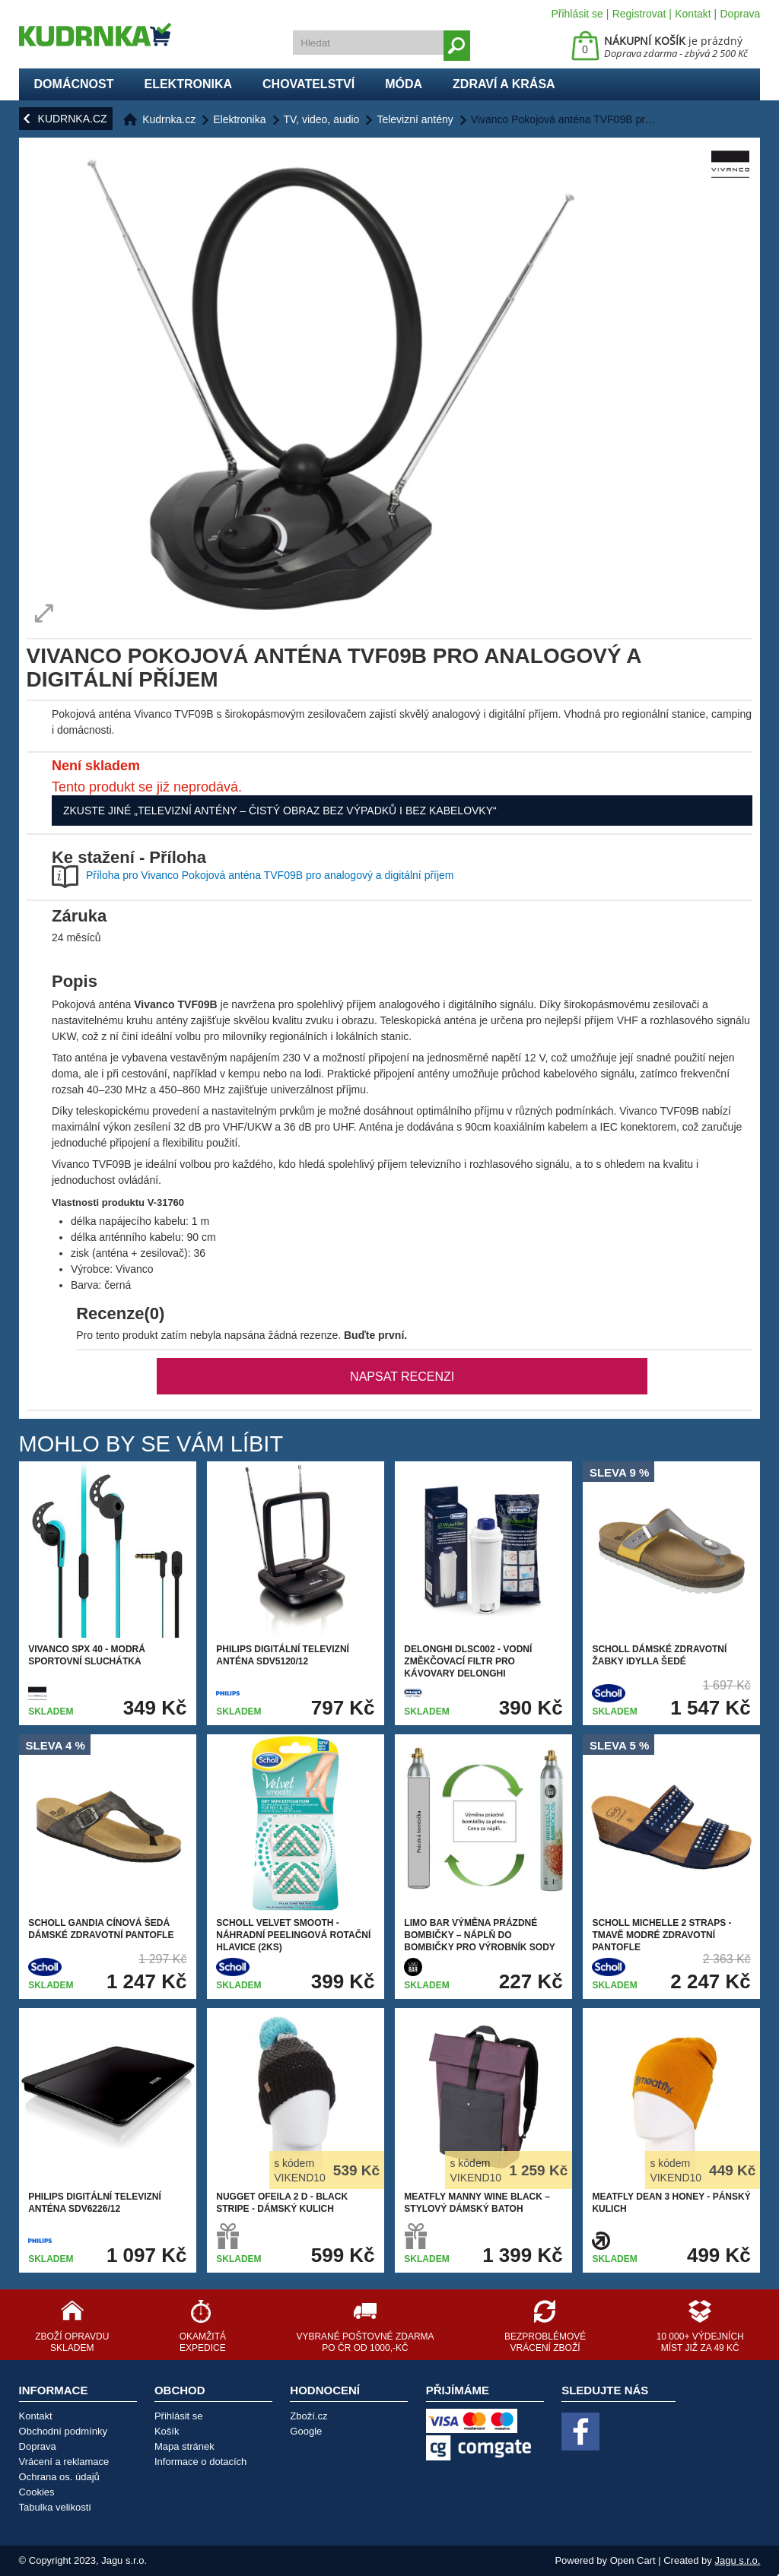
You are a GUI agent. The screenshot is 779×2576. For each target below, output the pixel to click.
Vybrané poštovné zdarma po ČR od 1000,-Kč (365, 2342)
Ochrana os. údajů (59, 2476)
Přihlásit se (577, 14)
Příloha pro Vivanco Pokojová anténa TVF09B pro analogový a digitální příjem (270, 875)
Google (306, 2431)
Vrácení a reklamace (64, 2461)
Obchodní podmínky (63, 2431)
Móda (403, 84)
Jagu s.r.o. (737, 2560)
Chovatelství (308, 84)
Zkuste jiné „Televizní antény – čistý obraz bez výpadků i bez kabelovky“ (280, 810)
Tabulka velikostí (55, 2507)
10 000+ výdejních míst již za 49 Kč (700, 2342)
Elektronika (188, 84)
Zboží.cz (308, 2416)
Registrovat (639, 14)
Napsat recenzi (402, 1376)
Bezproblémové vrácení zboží (545, 2342)
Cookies (37, 2492)
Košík (167, 2431)
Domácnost (74, 84)
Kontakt (693, 14)
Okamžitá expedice (203, 2342)
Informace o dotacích (200, 2461)
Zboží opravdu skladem (72, 2342)
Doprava (740, 14)
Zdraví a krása (504, 84)
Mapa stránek (184, 2446)
